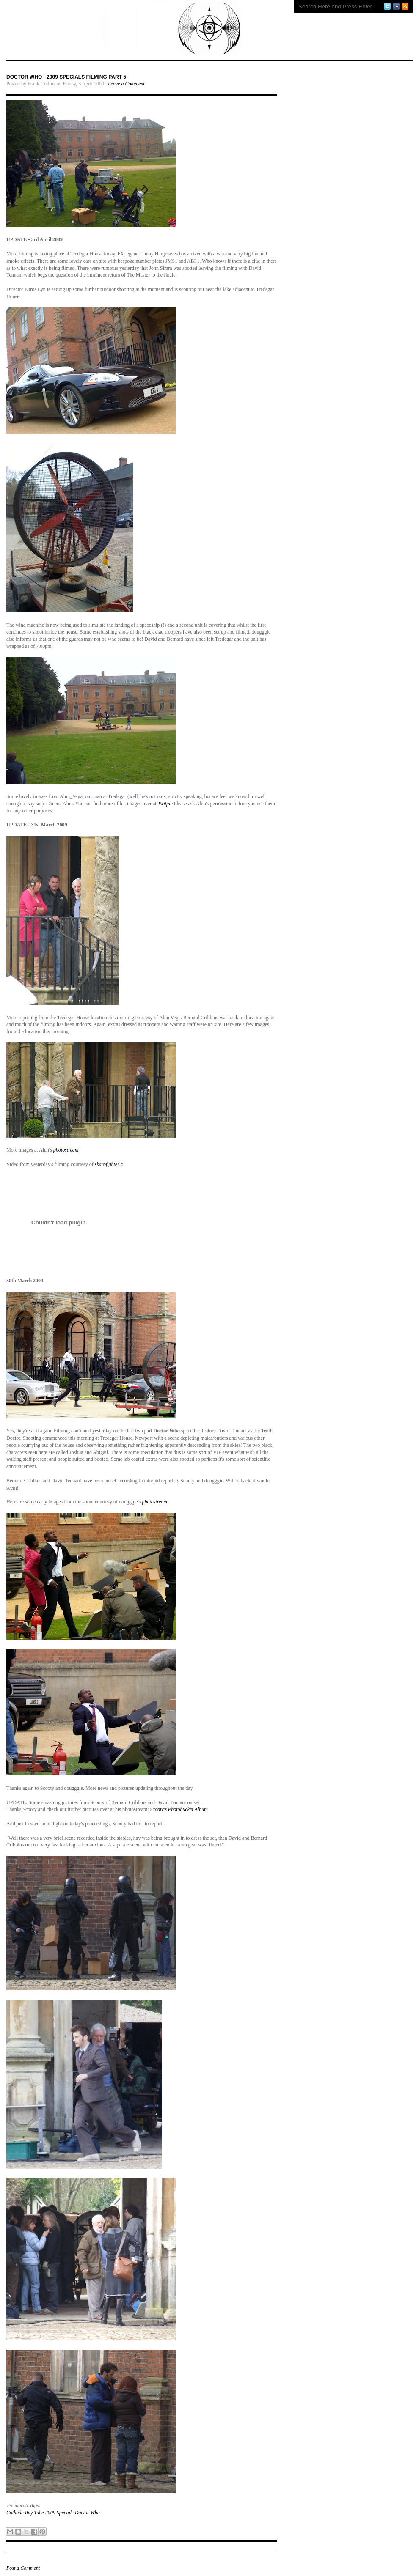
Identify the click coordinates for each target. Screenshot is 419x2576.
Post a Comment (23, 2568)
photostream (66, 1150)
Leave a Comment (126, 84)
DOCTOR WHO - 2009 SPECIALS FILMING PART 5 (66, 77)
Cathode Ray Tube (25, 2513)
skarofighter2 (108, 1164)
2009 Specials (59, 2513)
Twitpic (165, 804)
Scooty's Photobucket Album (179, 1809)
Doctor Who (87, 2513)
